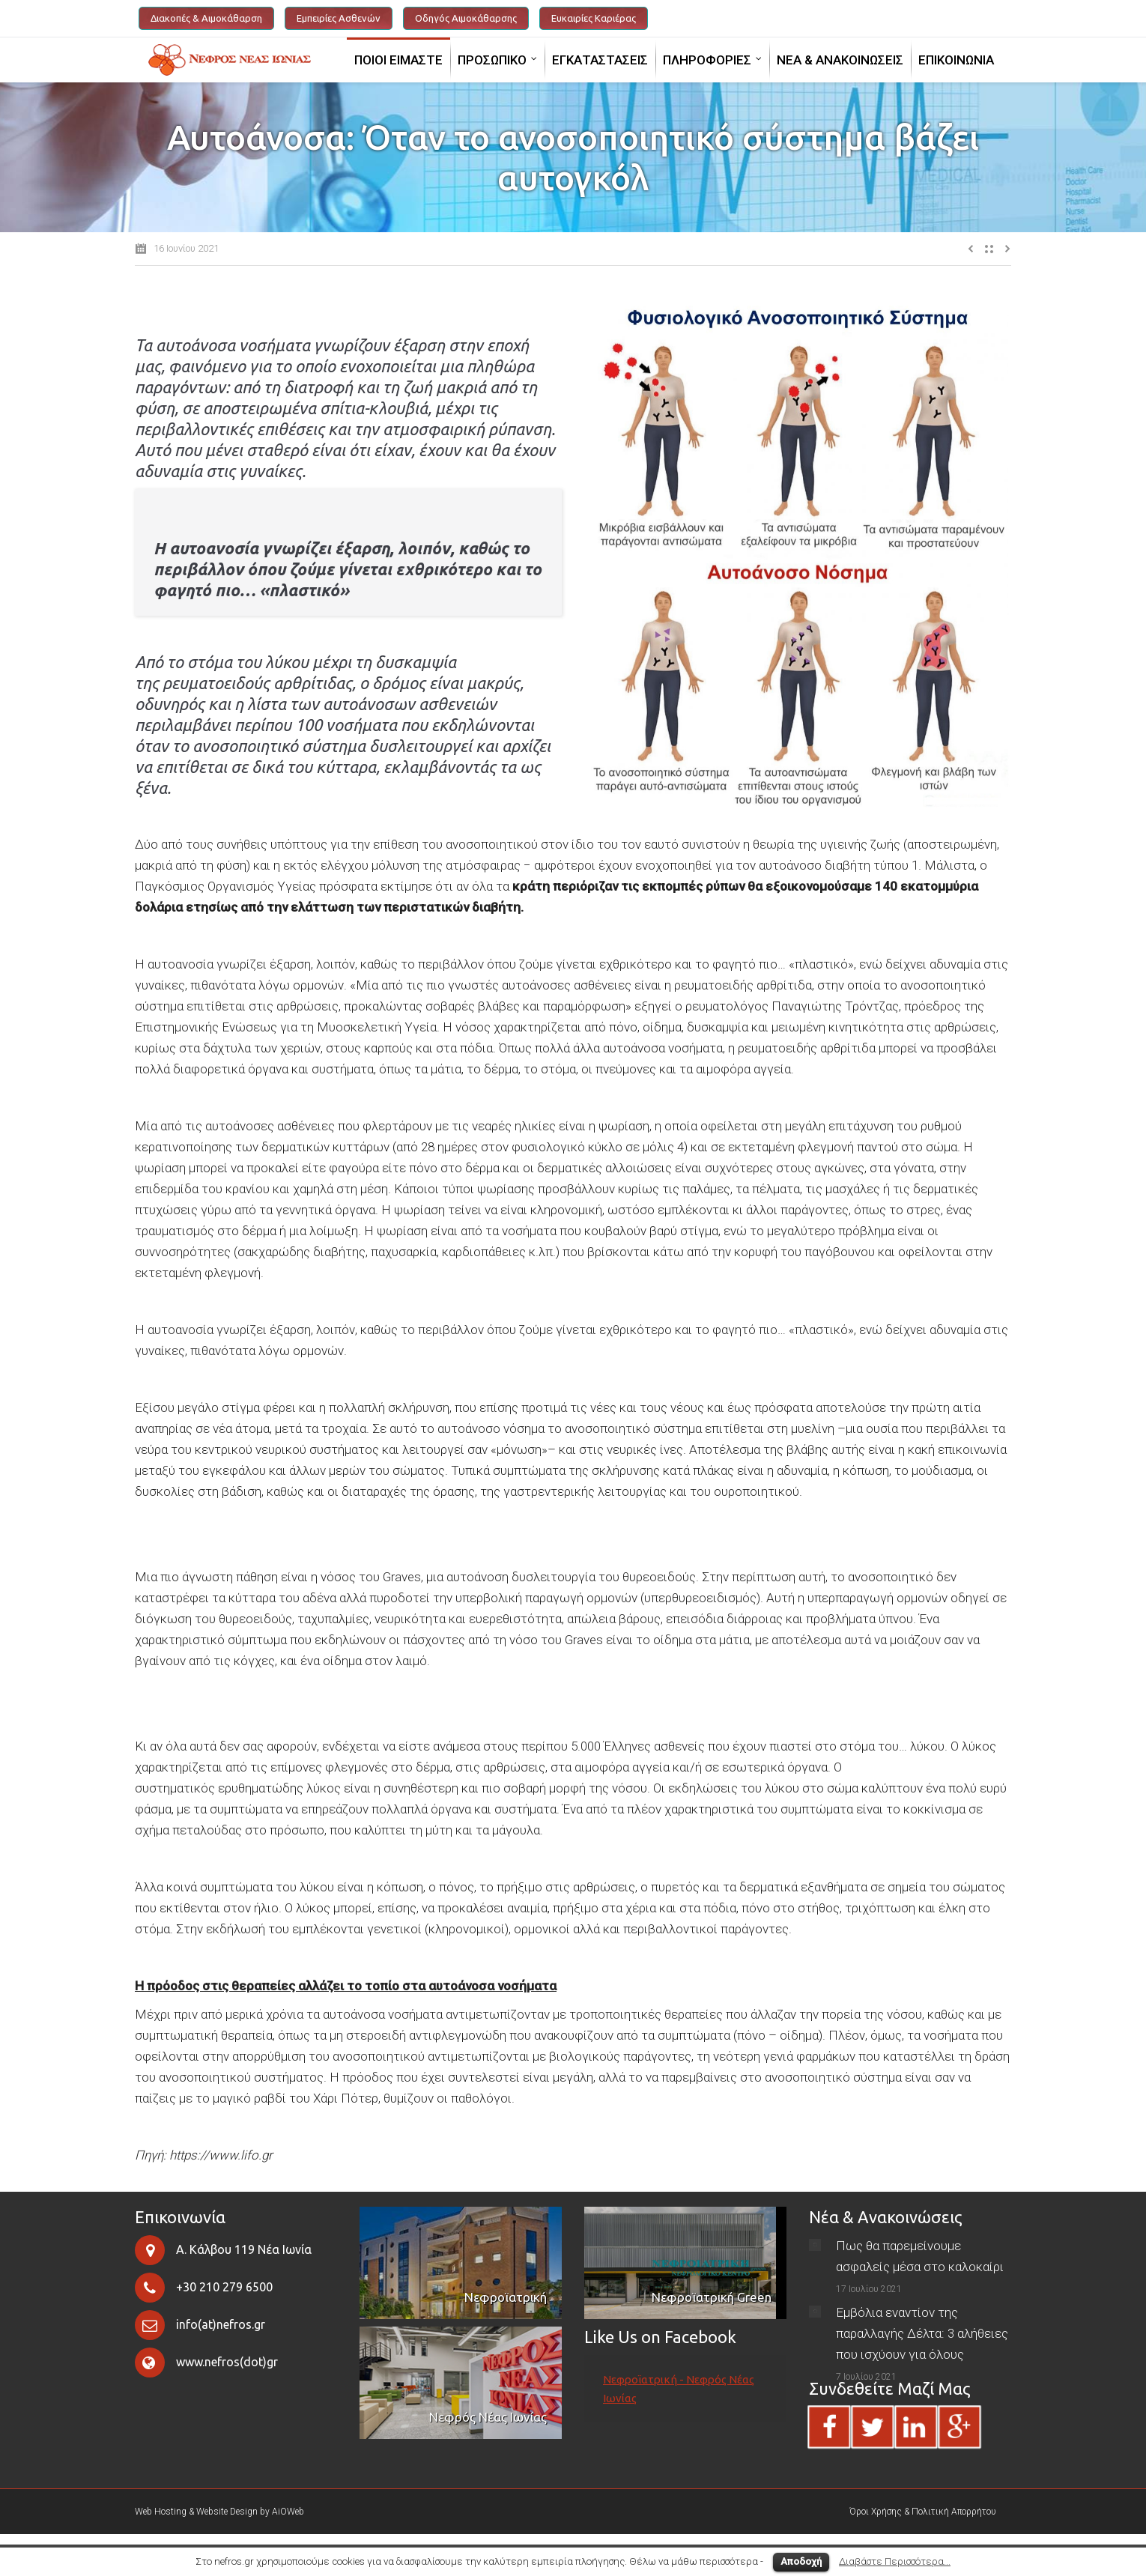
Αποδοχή (801, 2561)
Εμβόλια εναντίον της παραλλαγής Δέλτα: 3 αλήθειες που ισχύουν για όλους (922, 2333)
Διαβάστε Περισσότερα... (895, 2561)
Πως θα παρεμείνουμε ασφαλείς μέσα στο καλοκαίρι (920, 2256)
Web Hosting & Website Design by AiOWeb (219, 2511)
